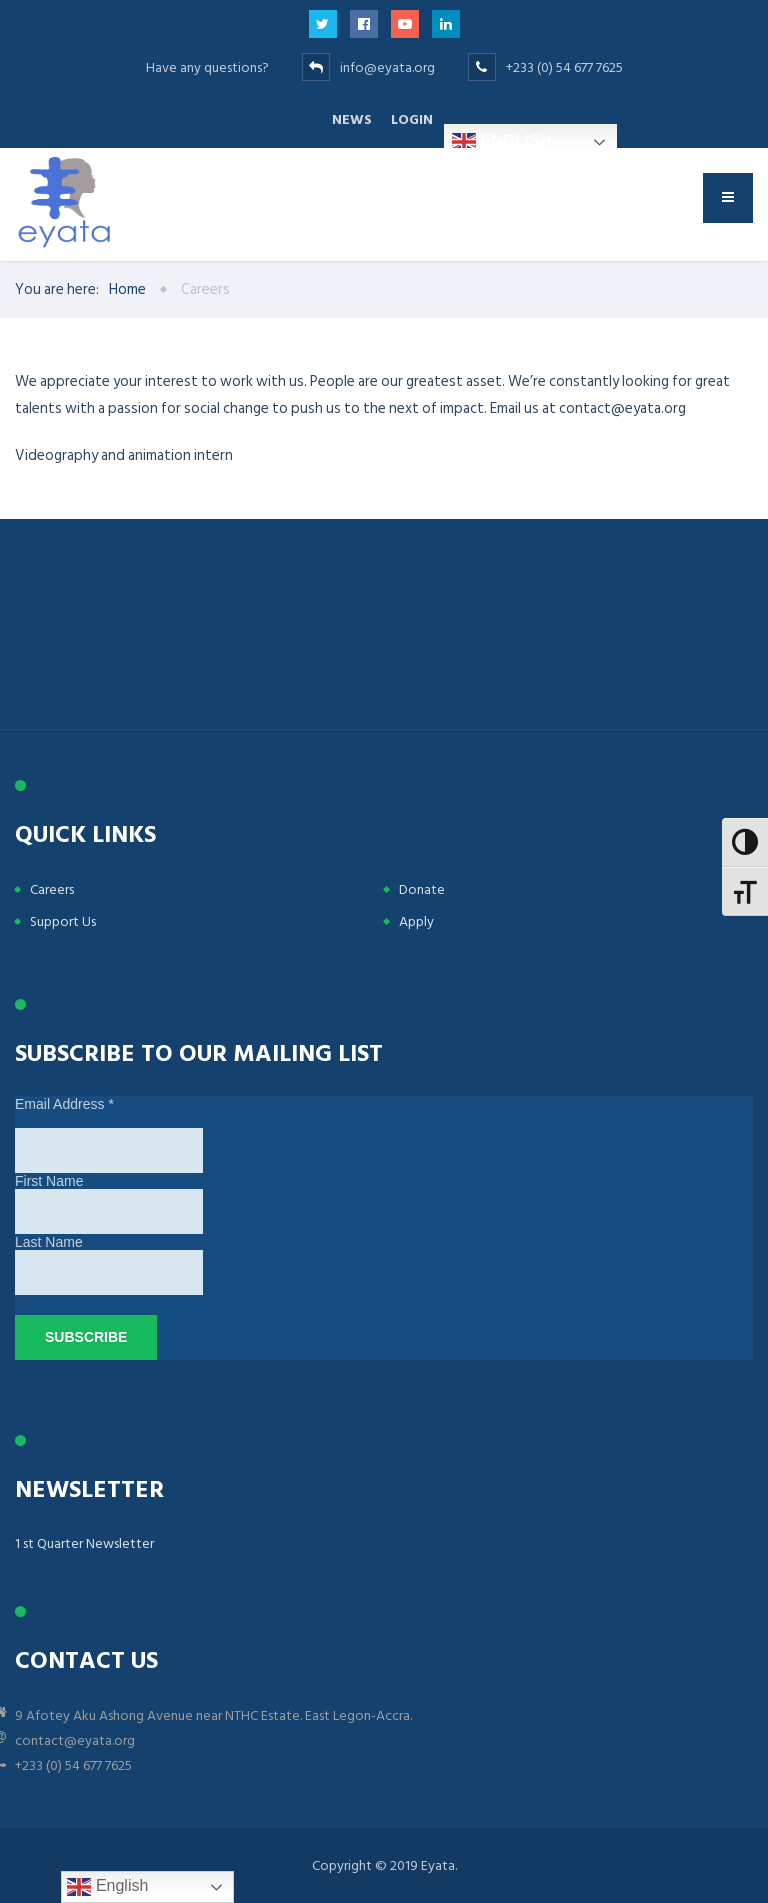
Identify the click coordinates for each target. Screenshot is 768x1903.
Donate (422, 889)
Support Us (63, 921)
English (502, 142)
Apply (416, 921)
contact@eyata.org (75, 1740)
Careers (52, 889)
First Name (49, 1181)
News (352, 119)
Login (412, 119)
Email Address (64, 1104)
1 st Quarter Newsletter (84, 1543)
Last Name (49, 1242)
